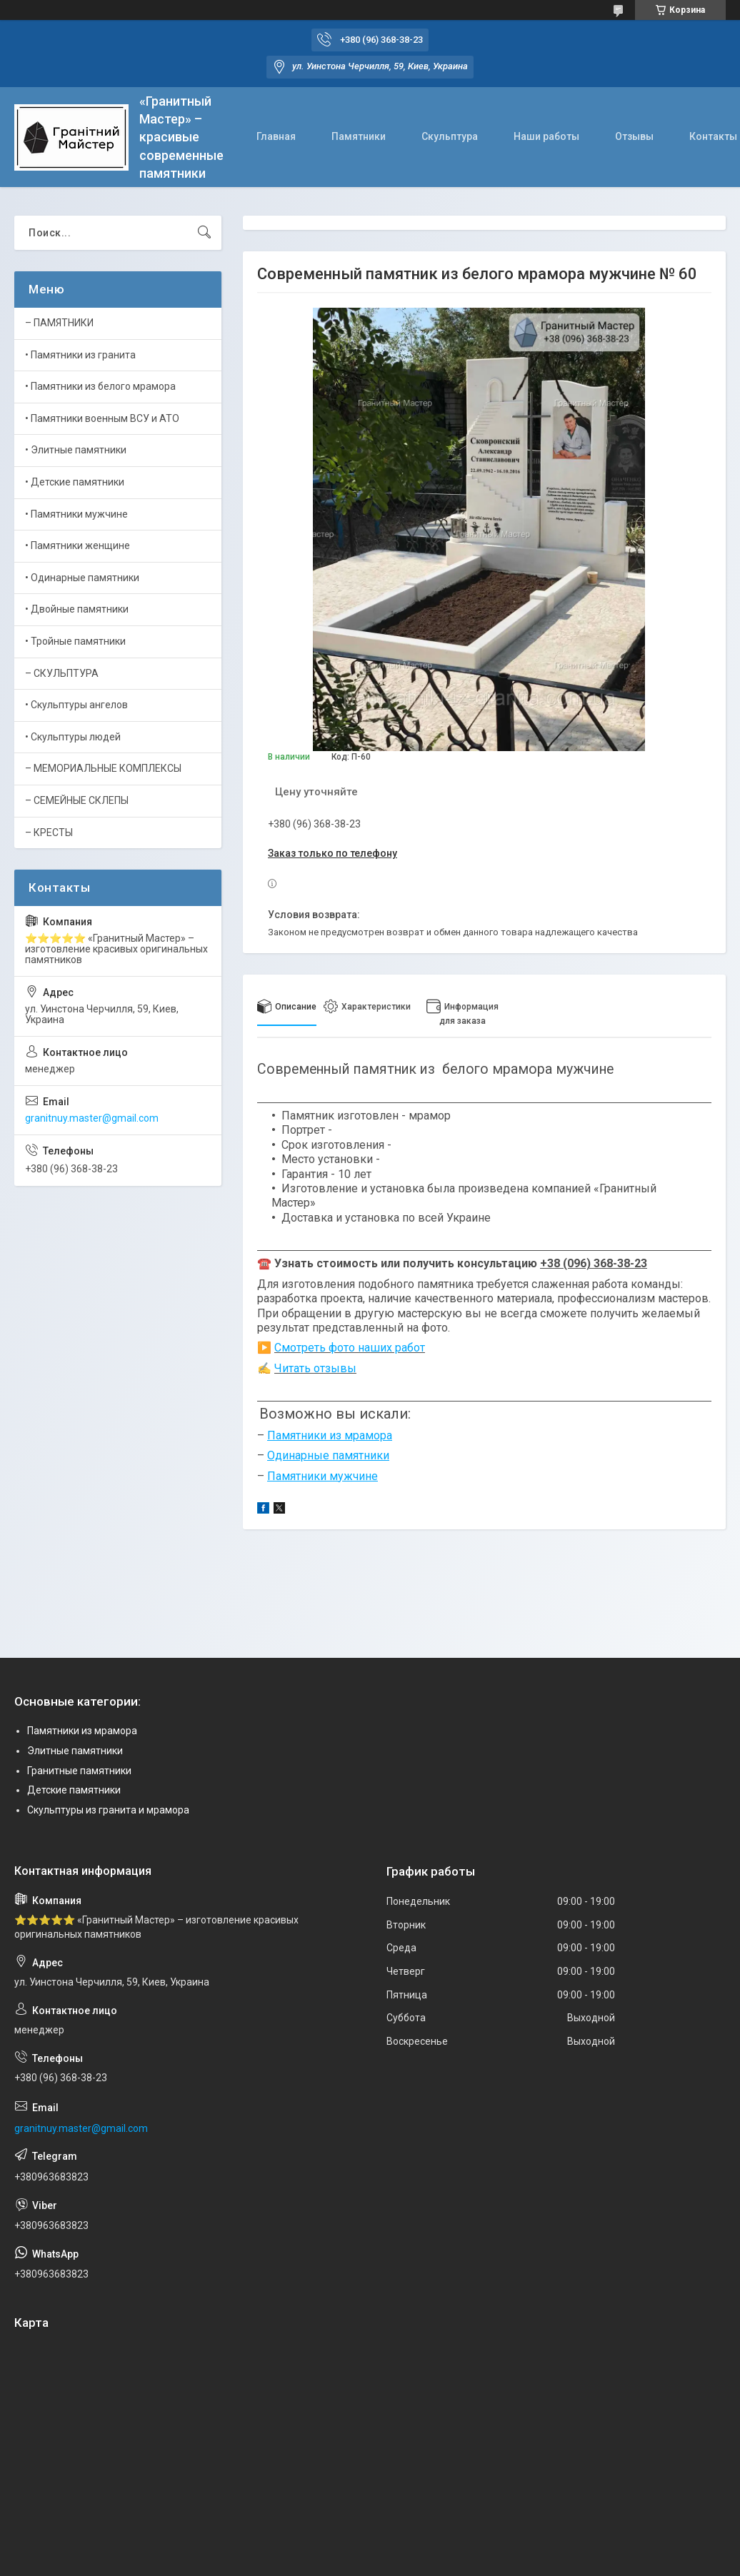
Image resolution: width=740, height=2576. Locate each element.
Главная (276, 136)
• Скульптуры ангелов (76, 704)
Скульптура (449, 136)
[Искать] (204, 233)
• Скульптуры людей (73, 737)
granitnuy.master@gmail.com (92, 1118)
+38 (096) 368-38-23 (593, 1263)
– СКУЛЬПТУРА (62, 673)
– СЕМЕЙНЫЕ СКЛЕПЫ (77, 800)
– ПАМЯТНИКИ (59, 322)
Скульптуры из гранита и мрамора (108, 1810)
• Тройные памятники (75, 641)
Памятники (358, 136)
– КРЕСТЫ (49, 832)
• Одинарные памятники (82, 577)
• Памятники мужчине (76, 514)
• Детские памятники (74, 482)
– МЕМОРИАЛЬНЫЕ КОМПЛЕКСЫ (103, 768)
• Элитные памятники (75, 450)
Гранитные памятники (79, 1770)
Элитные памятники (75, 1750)
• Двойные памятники (77, 609)
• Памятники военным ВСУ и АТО (102, 418)
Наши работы (546, 136)
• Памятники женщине (77, 545)
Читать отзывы (315, 1368)
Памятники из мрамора (82, 1730)
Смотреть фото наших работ (349, 1347)
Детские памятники (74, 1790)
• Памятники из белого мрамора (100, 386)
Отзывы (634, 136)
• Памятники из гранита (80, 355)
